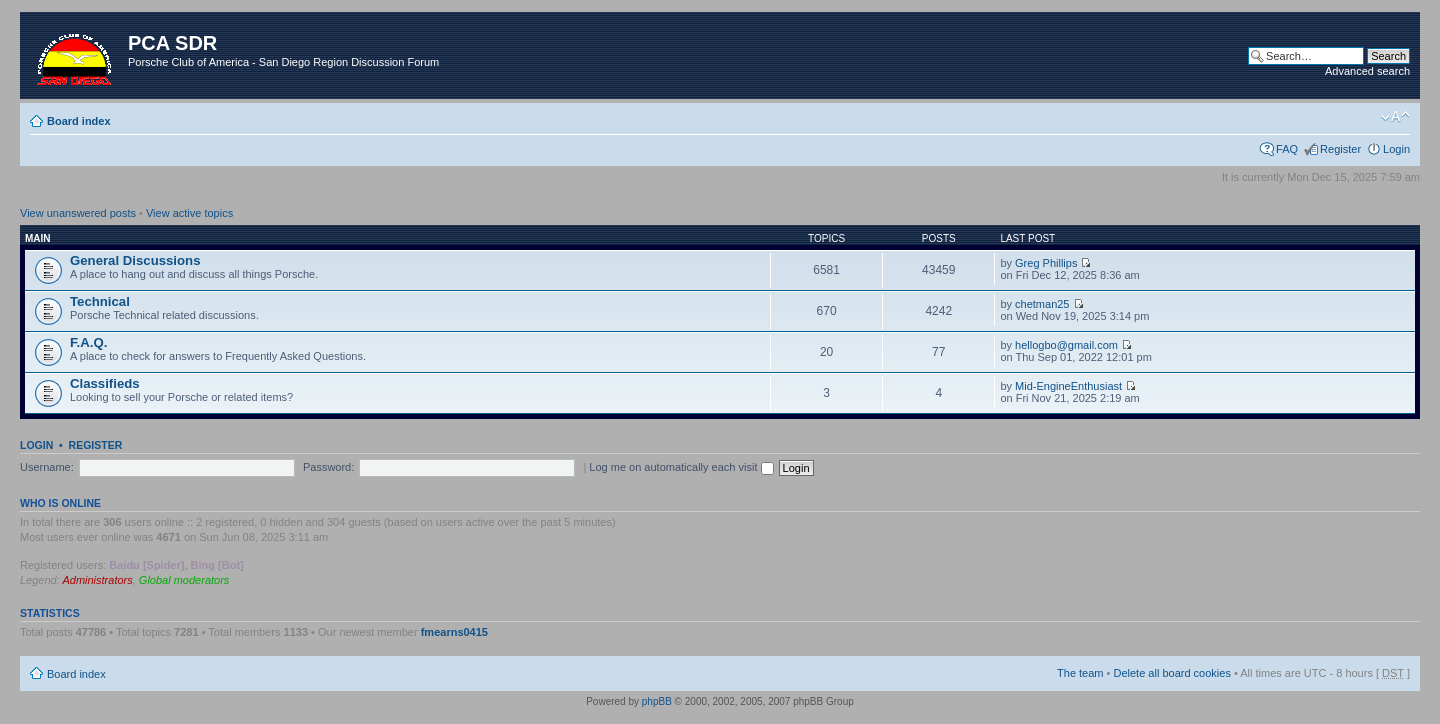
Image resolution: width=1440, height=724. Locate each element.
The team (1080, 673)
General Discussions (135, 260)
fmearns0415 (454, 632)
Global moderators (184, 580)
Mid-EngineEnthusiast (1068, 386)
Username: (47, 467)
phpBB (657, 701)
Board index (79, 121)
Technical (100, 301)
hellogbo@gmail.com (1066, 345)
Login (1396, 149)
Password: (328, 467)
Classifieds (105, 383)
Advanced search (1367, 71)
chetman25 (1042, 304)
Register (1340, 149)
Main (38, 238)
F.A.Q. (88, 342)
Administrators (97, 580)
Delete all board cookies (1171, 673)
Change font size (1395, 117)
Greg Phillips (1046, 263)
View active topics (189, 213)
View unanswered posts (78, 213)
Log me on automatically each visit (681, 467)
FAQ (1287, 149)
